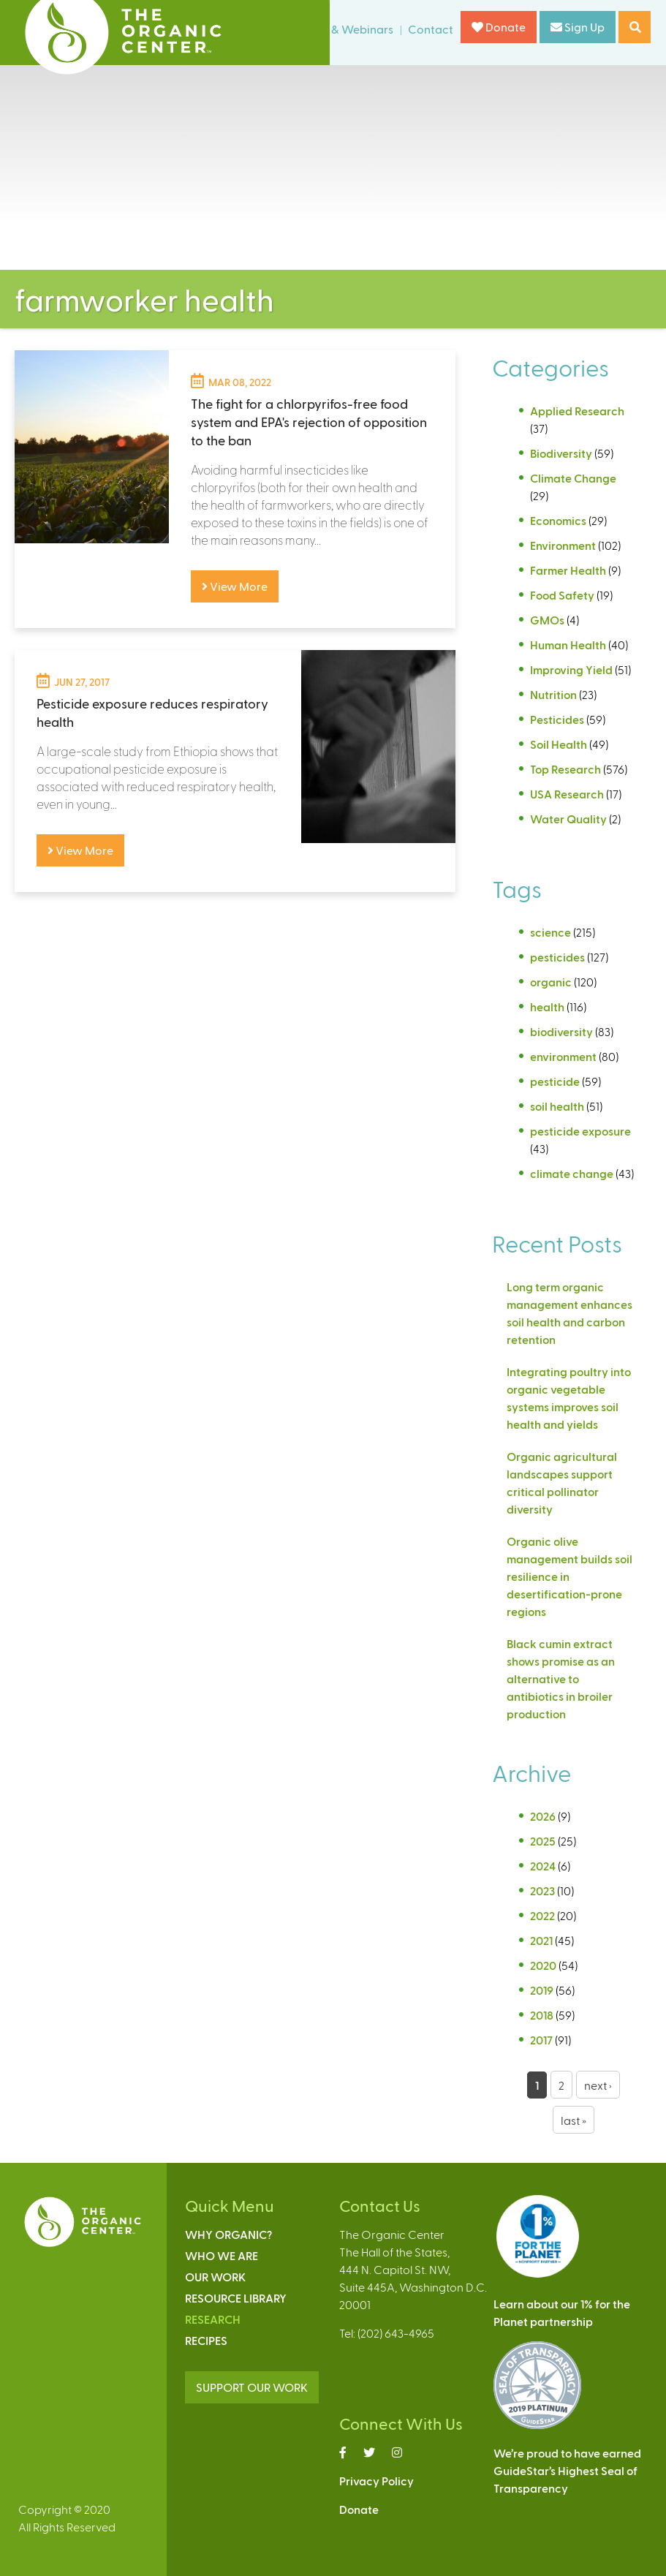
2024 (543, 1866)
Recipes (206, 2340)
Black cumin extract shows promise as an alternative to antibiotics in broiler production (561, 1678)
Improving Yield (571, 669)
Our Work (215, 2277)
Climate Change (573, 478)
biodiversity (561, 1031)
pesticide (555, 1081)
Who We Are (221, 2255)
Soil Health (558, 744)
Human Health (568, 644)
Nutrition (553, 694)
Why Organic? (228, 2234)
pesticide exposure (580, 1131)
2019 (541, 1990)
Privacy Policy (376, 2481)
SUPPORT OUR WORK (252, 2387)
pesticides (557, 957)
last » (573, 2120)
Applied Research (577, 411)
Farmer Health (568, 570)
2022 (542, 1915)
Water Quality (568, 819)
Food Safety (562, 595)
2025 (543, 1841)
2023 (542, 1890)
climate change (571, 1173)
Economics (558, 520)
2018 (541, 2015)
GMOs (547, 620)
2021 (541, 1940)
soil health (557, 1106)
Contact (430, 29)
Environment (563, 545)
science (550, 932)
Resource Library (236, 2298)
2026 (543, 1816)
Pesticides (557, 719)
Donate (499, 27)
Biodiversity (561, 453)
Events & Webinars (344, 29)
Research (213, 2319)
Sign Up (577, 27)
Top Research (565, 769)
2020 (543, 1965)
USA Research (567, 794)
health (547, 1006)
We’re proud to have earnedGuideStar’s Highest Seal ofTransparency (567, 2470)
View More (235, 586)
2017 (541, 2040)
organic (551, 982)
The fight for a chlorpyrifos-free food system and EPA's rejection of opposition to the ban (309, 421)
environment (563, 1056)
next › (598, 2085)
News (265, 29)
